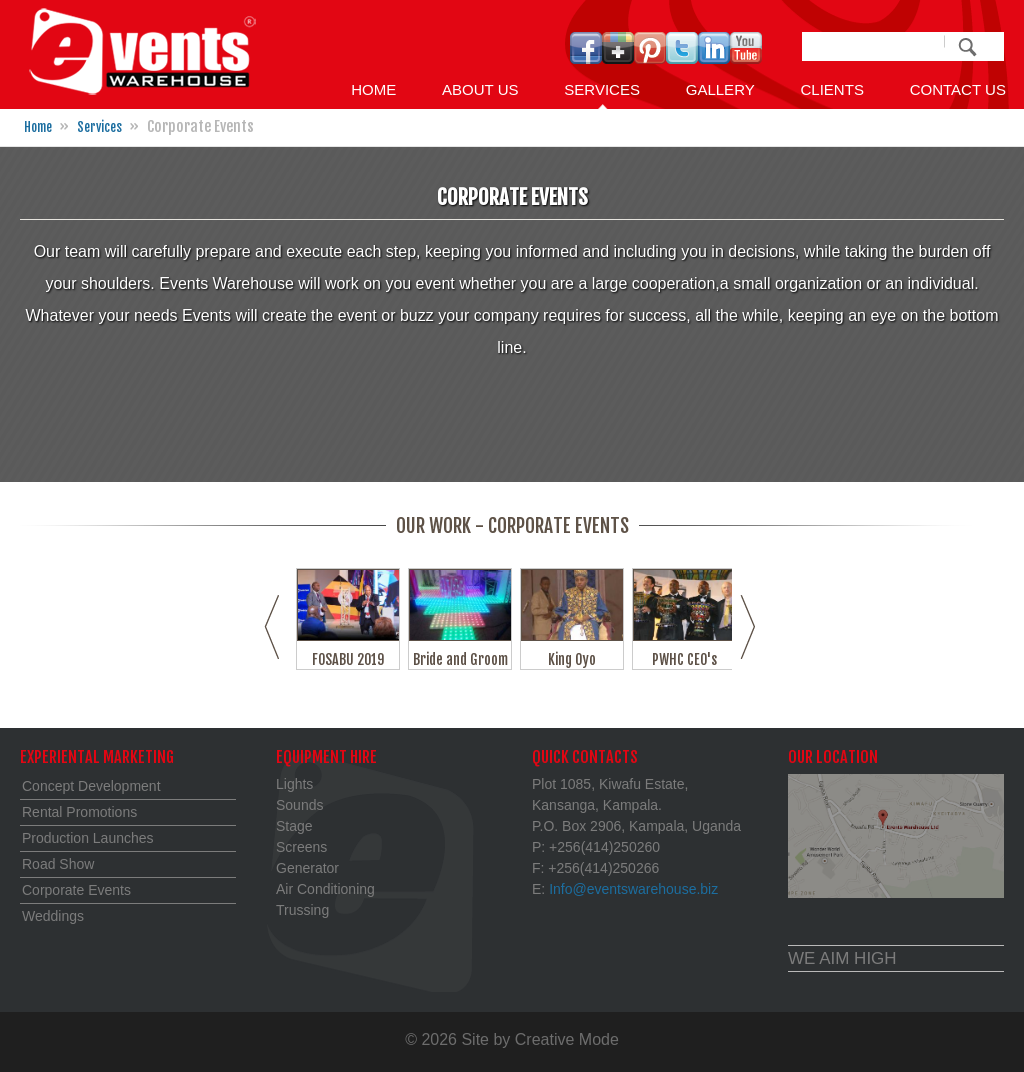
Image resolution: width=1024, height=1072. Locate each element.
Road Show (58, 864)
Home (373, 89)
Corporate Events (76, 890)
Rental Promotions (79, 812)
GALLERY (720, 89)
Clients (831, 89)
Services (602, 89)
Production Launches (88, 838)
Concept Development (91, 786)
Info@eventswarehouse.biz (633, 889)
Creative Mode (567, 1039)
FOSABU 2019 (348, 659)
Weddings (53, 916)
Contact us (958, 89)
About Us (480, 89)
